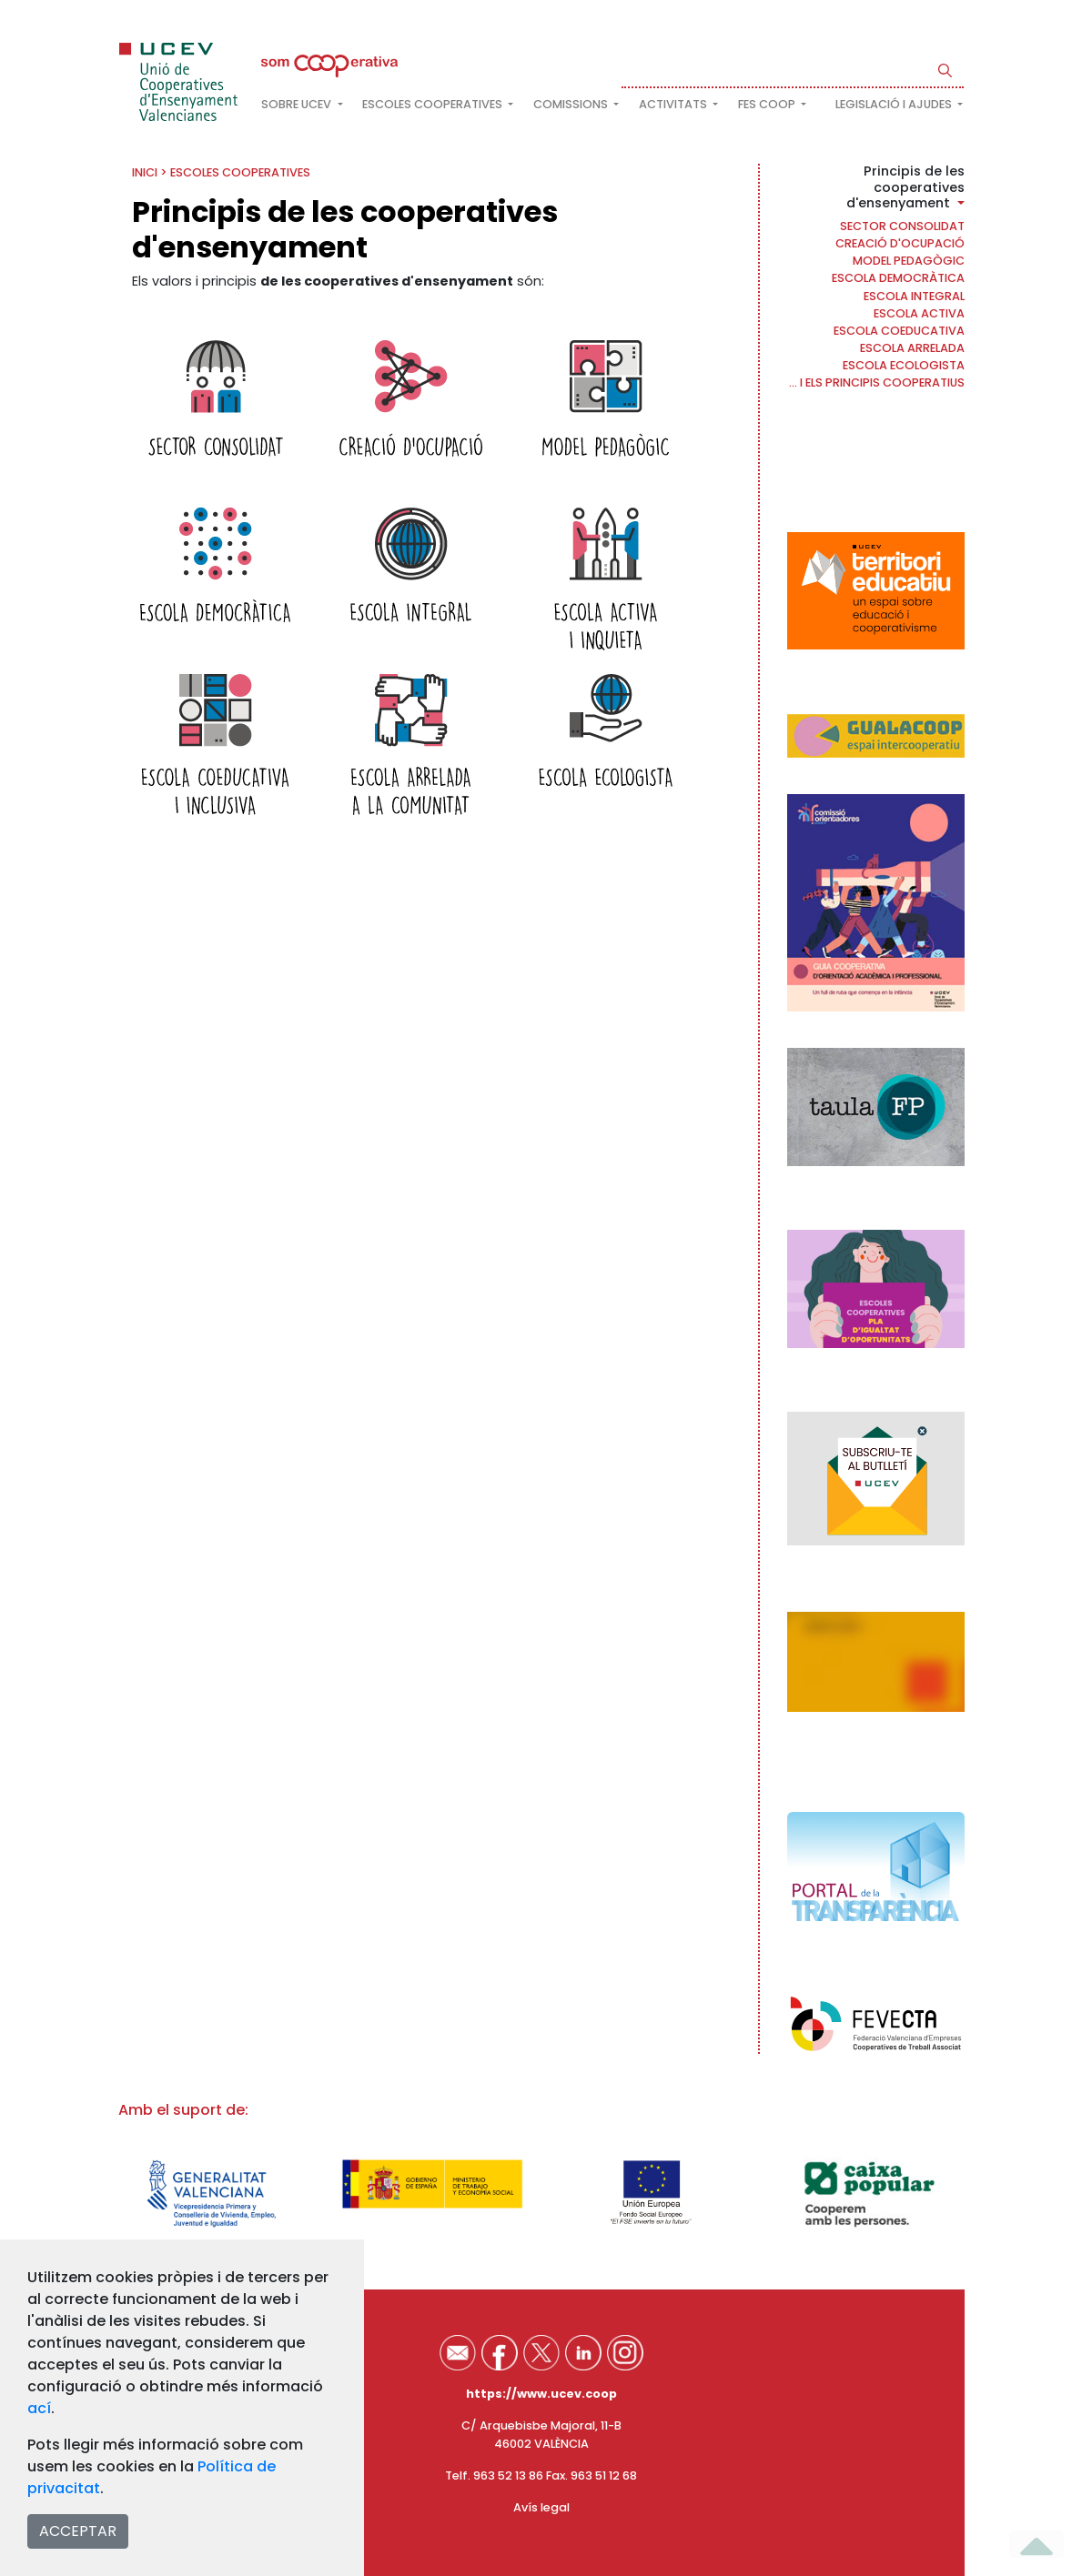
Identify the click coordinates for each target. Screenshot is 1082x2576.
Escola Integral (914, 296)
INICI (144, 172)
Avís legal (541, 2507)
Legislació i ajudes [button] (895, 104)
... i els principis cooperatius (877, 382)
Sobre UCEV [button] (297, 104)
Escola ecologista (904, 365)
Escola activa (919, 313)
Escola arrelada (912, 348)
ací (39, 2408)
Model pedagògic (909, 260)
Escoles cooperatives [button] (433, 104)
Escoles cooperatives (240, 172)
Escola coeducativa (899, 330)
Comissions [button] (572, 104)
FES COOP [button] (768, 104)
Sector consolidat (902, 226)
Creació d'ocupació (900, 243)
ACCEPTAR (77, 2531)
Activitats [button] (674, 104)
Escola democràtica (898, 278)
